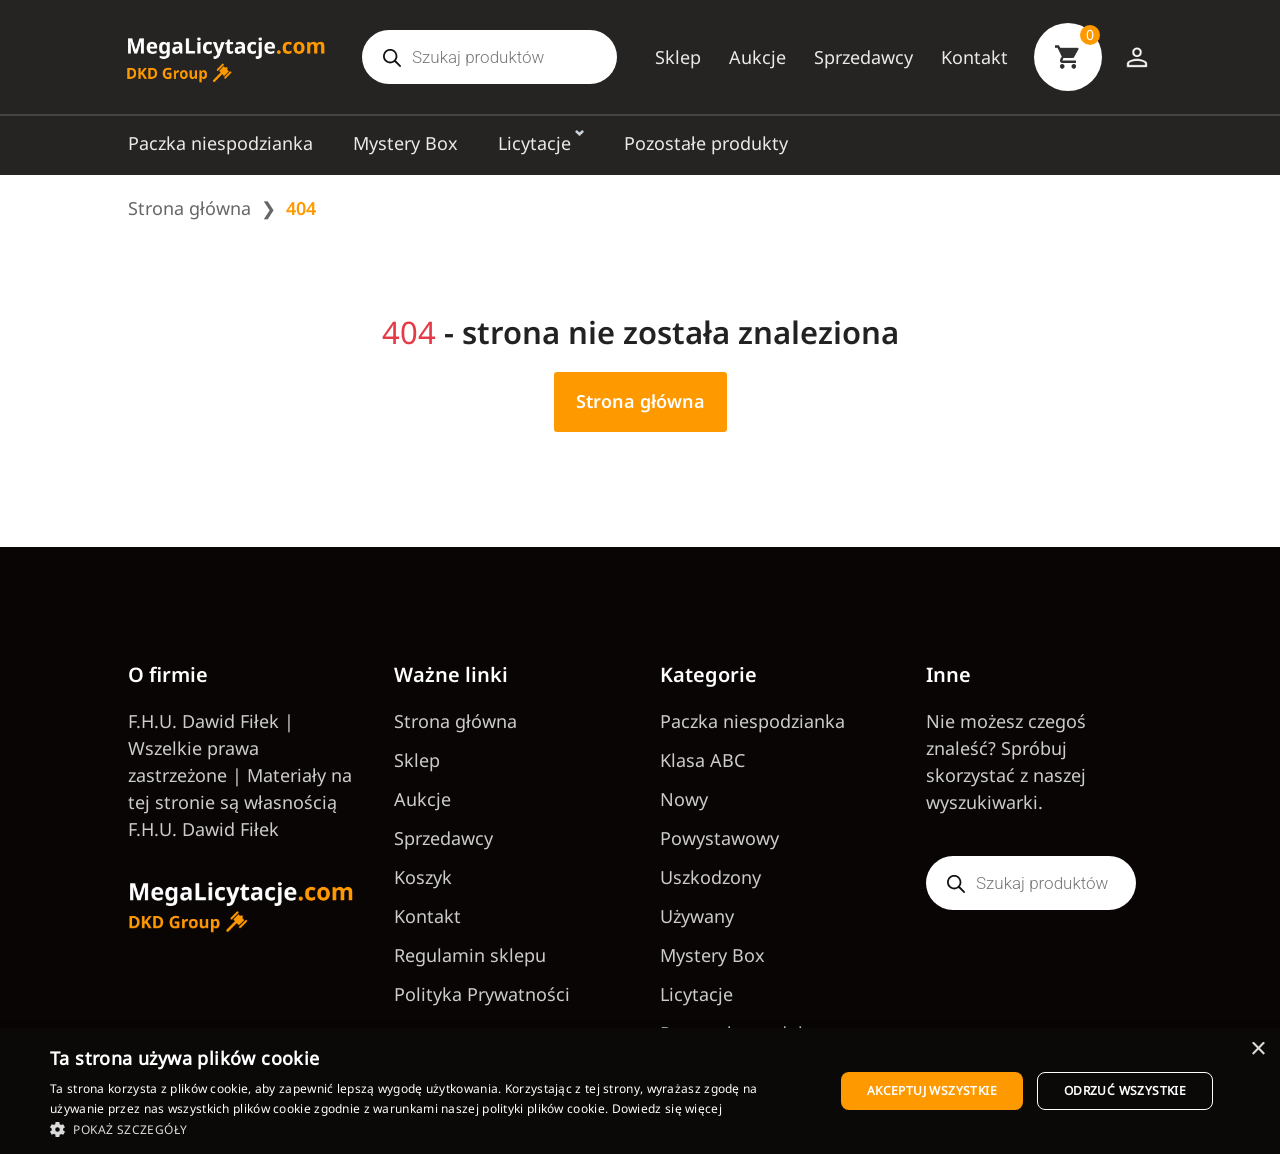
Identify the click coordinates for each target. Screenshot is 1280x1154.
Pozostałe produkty (706, 143)
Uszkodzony (710, 877)
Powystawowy (719, 838)
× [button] (1257, 1049)
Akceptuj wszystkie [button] (932, 1090)
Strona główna (189, 208)
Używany (697, 916)
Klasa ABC (702, 760)
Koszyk (423, 877)
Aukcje (757, 57)
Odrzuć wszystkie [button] (1125, 1090)
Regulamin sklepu (470, 955)
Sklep (678, 57)
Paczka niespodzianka (220, 143)
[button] (430, 1129)
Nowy (684, 799)
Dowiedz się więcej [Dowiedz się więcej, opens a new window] (667, 1108)
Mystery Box (405, 143)
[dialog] (640, 1091)
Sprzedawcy (863, 57)
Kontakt (974, 57)
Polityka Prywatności (482, 994)
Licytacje (534, 143)
